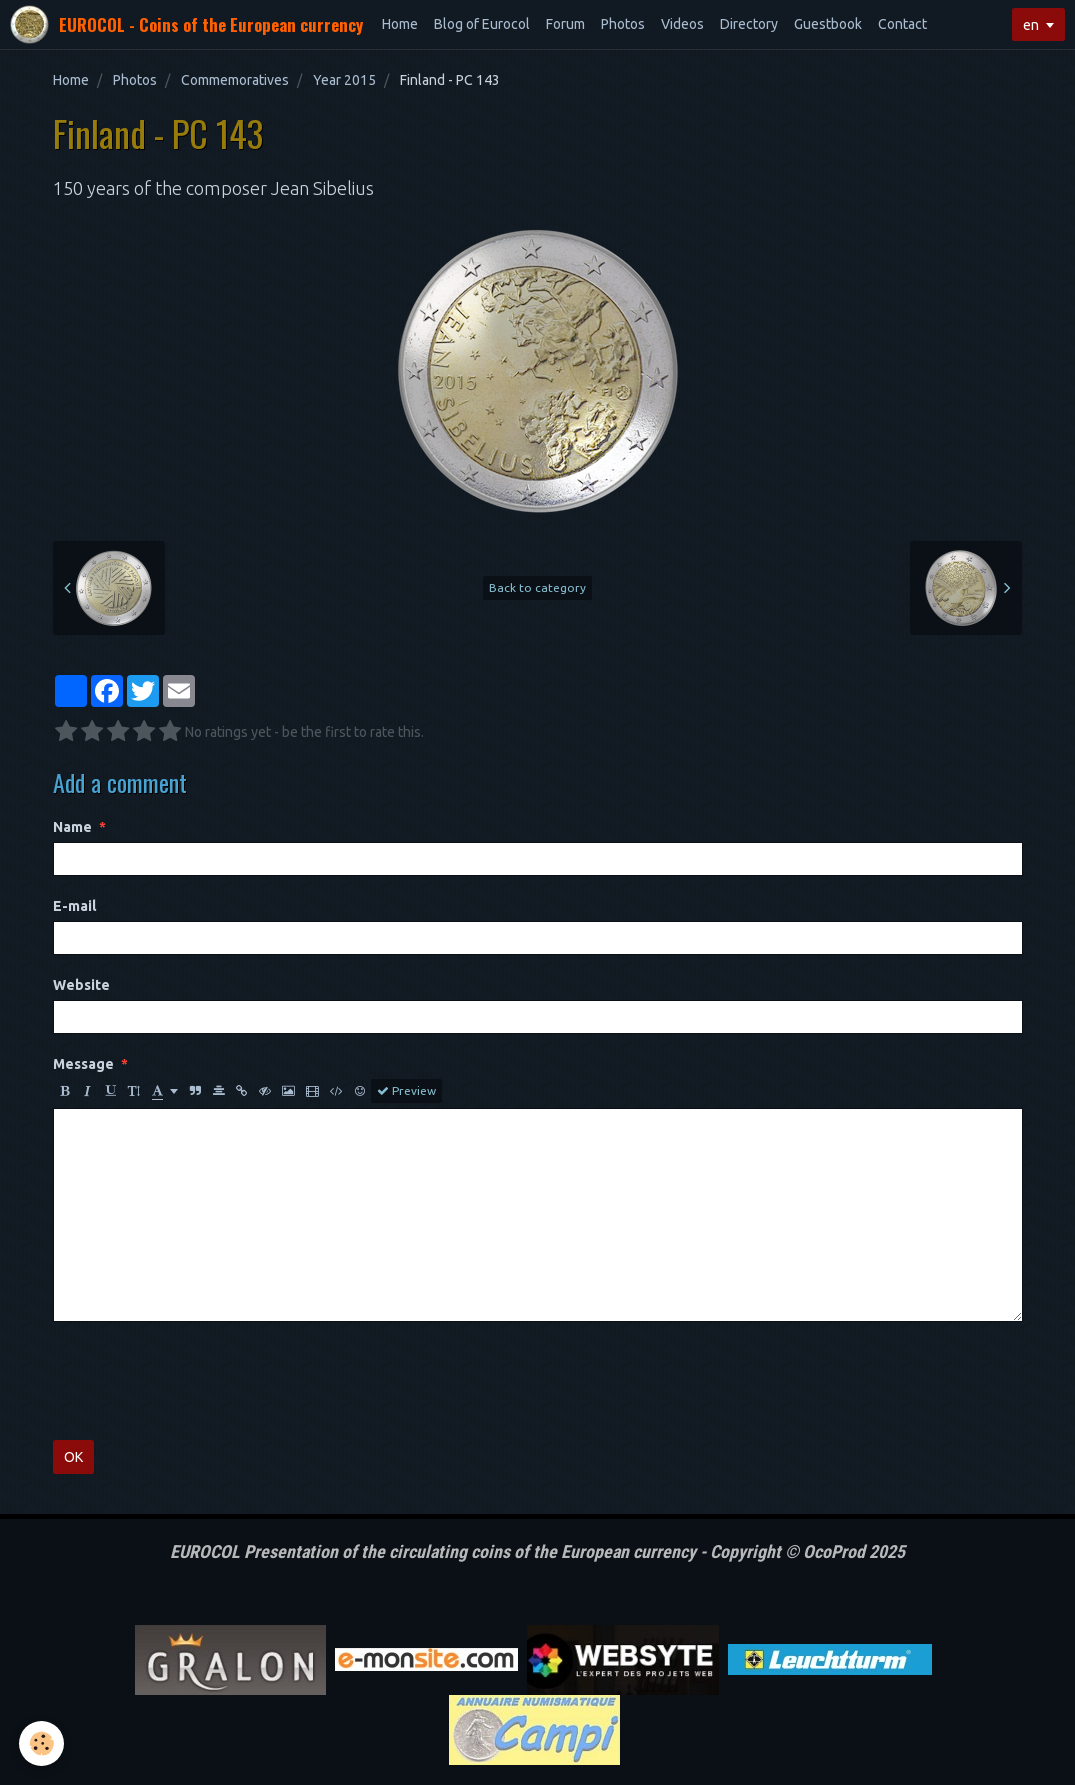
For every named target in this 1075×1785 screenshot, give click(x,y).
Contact (902, 24)
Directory (749, 24)
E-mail (74, 906)
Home (400, 24)
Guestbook (828, 24)
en (1031, 25)
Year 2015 (344, 80)
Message (83, 1064)
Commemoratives (235, 80)
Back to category (537, 587)
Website (81, 985)
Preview (406, 1091)
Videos (682, 24)
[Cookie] (42, 1743)
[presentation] (205, 1381)
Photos (623, 24)
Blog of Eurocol (482, 24)
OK (73, 1457)
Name (72, 827)
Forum (565, 24)
